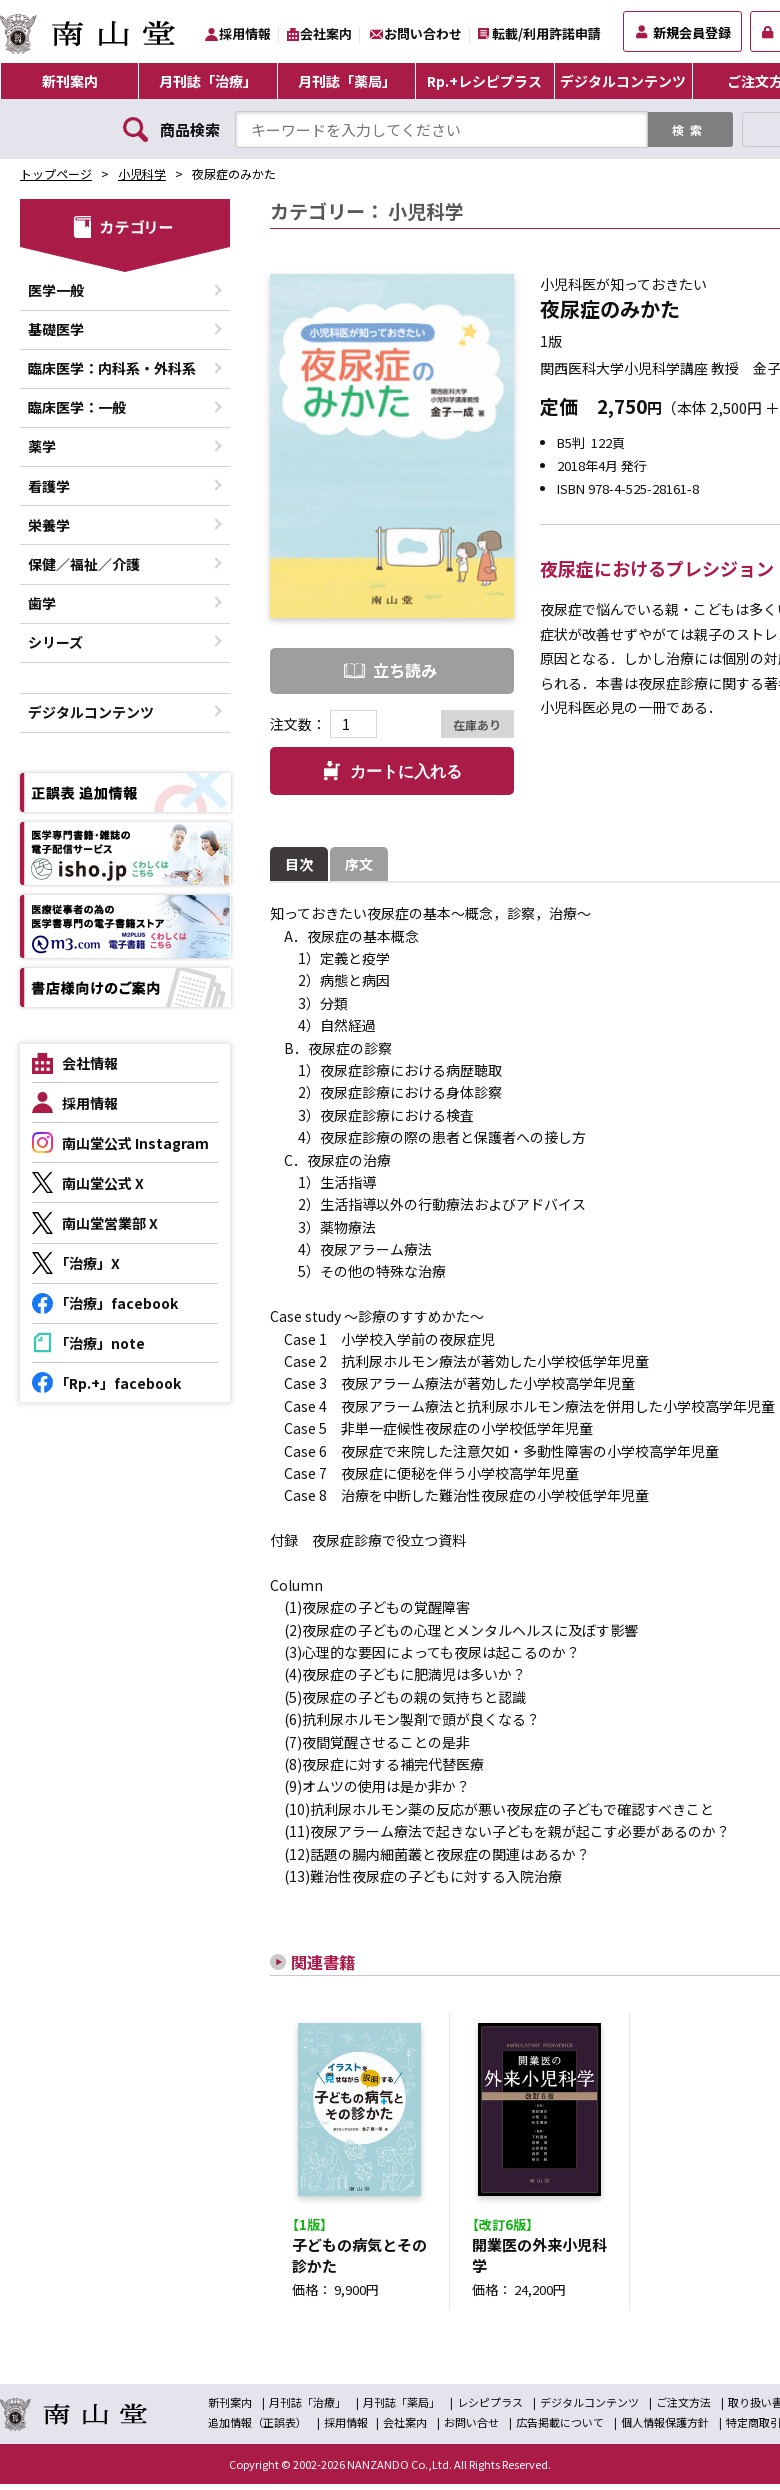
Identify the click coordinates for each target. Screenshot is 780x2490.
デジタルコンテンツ (623, 81)
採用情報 (245, 33)
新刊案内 (70, 81)
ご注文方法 (683, 2408)
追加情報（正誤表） (257, 2428)
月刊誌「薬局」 (347, 81)
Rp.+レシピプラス (484, 81)
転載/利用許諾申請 (546, 33)
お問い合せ (471, 2428)
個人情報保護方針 (665, 2428)
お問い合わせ (423, 33)
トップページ (56, 173)
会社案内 (326, 33)
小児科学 (142, 173)
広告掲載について (560, 2428)
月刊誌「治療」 (208, 81)
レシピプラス (490, 2408)
